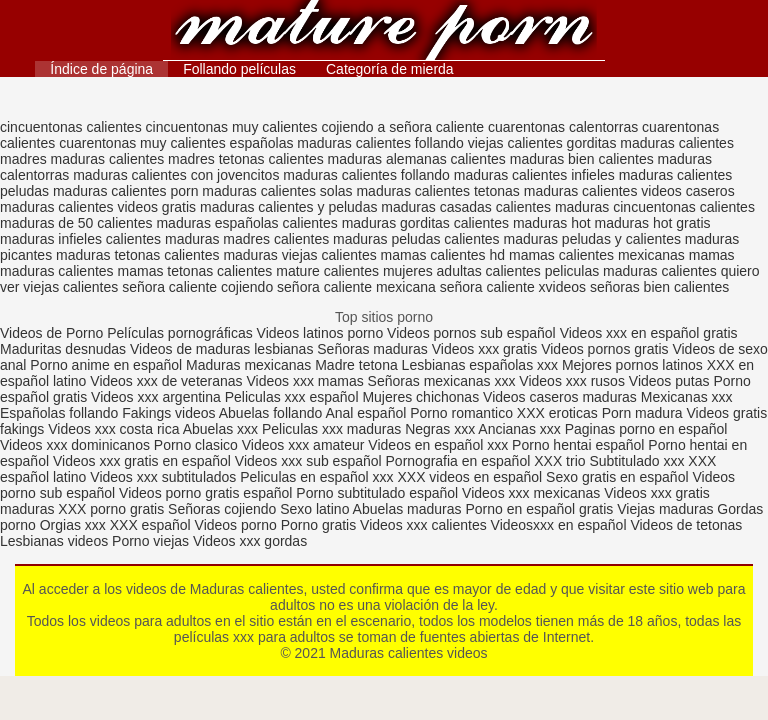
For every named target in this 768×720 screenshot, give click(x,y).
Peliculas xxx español (292, 397)
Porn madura (642, 413)
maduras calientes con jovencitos (176, 175)
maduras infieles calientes (80, 239)
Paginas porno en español (646, 429)
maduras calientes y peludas (288, 207)
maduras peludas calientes (416, 239)
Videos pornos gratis (604, 349)
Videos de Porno (51, 333)
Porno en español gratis (539, 509)
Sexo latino (314, 509)
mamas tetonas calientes (195, 271)
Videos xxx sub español (310, 461)
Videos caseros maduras (560, 397)
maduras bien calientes (582, 159)
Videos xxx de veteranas (166, 381)
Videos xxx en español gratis (649, 333)
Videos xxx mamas (304, 381)
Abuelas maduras (409, 509)
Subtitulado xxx (638, 461)
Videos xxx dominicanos (77, 445)
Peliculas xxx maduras (333, 429)
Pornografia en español (460, 461)
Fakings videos (168, 413)
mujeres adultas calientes (462, 271)
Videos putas (669, 381)
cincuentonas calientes (71, 127)
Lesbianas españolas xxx (480, 365)
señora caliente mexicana (356, 287)
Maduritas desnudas (63, 349)
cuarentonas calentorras (563, 127)
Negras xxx (441, 429)
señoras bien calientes (659, 287)
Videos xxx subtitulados (163, 477)
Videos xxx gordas (250, 541)
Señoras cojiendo (222, 509)
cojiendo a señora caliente (402, 127)
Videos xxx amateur (303, 445)
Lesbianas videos (56, 541)
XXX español (152, 525)
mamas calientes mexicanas (597, 255)
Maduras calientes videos (384, 32)
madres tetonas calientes (246, 159)
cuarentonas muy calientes (142, 143)
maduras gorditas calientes (425, 223)
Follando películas (239, 69)
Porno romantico (461, 413)
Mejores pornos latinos (632, 365)
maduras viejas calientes (299, 255)
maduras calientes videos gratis (98, 207)
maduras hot (552, 223)
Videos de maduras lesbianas (223, 349)
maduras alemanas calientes (417, 159)
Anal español (365, 413)
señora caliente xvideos (513, 287)
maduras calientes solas (277, 191)
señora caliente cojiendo (197, 287)
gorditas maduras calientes (650, 143)
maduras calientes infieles (534, 175)
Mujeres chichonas (420, 397)
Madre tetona (356, 365)
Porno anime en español (106, 365)
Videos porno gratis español (207, 493)
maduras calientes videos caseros (629, 191)
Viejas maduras (665, 509)
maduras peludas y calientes (592, 239)
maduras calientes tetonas (437, 191)
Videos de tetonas (686, 525)
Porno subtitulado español (379, 493)
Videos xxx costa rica (113, 429)
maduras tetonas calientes (137, 255)
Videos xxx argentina (158, 397)
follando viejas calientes (489, 143)
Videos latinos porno (320, 333)
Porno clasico (196, 445)
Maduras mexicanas (248, 365)
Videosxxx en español (559, 525)
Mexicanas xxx (687, 397)
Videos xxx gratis (485, 349)
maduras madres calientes (247, 239)
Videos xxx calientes (423, 525)
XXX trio (559, 461)
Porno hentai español (580, 445)
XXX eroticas (557, 413)
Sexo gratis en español (619, 477)
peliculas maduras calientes (631, 271)
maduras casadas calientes (466, 207)
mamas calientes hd (443, 255)
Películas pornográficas (180, 333)
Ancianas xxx (519, 429)
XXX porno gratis (113, 509)
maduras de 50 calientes (76, 223)
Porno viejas (150, 541)
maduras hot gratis (653, 223)
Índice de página (101, 69)
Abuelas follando (271, 413)
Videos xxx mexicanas (531, 493)
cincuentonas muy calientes (232, 127)
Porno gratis (320, 525)
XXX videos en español (471, 477)
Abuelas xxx (220, 429)
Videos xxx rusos (572, 381)
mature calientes (327, 271)
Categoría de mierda (390, 69)
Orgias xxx (75, 525)
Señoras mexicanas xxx (444, 381)
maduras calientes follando (366, 175)
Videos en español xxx (440, 445)
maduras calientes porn (126, 191)
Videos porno (236, 525)
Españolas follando (59, 413)
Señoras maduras (372, 349)
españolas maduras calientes (320, 143)
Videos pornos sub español (471, 333)
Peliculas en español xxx (318, 477)
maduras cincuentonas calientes (655, 207)
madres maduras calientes (82, 159)
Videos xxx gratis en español (144, 461)
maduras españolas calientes (246, 223)
